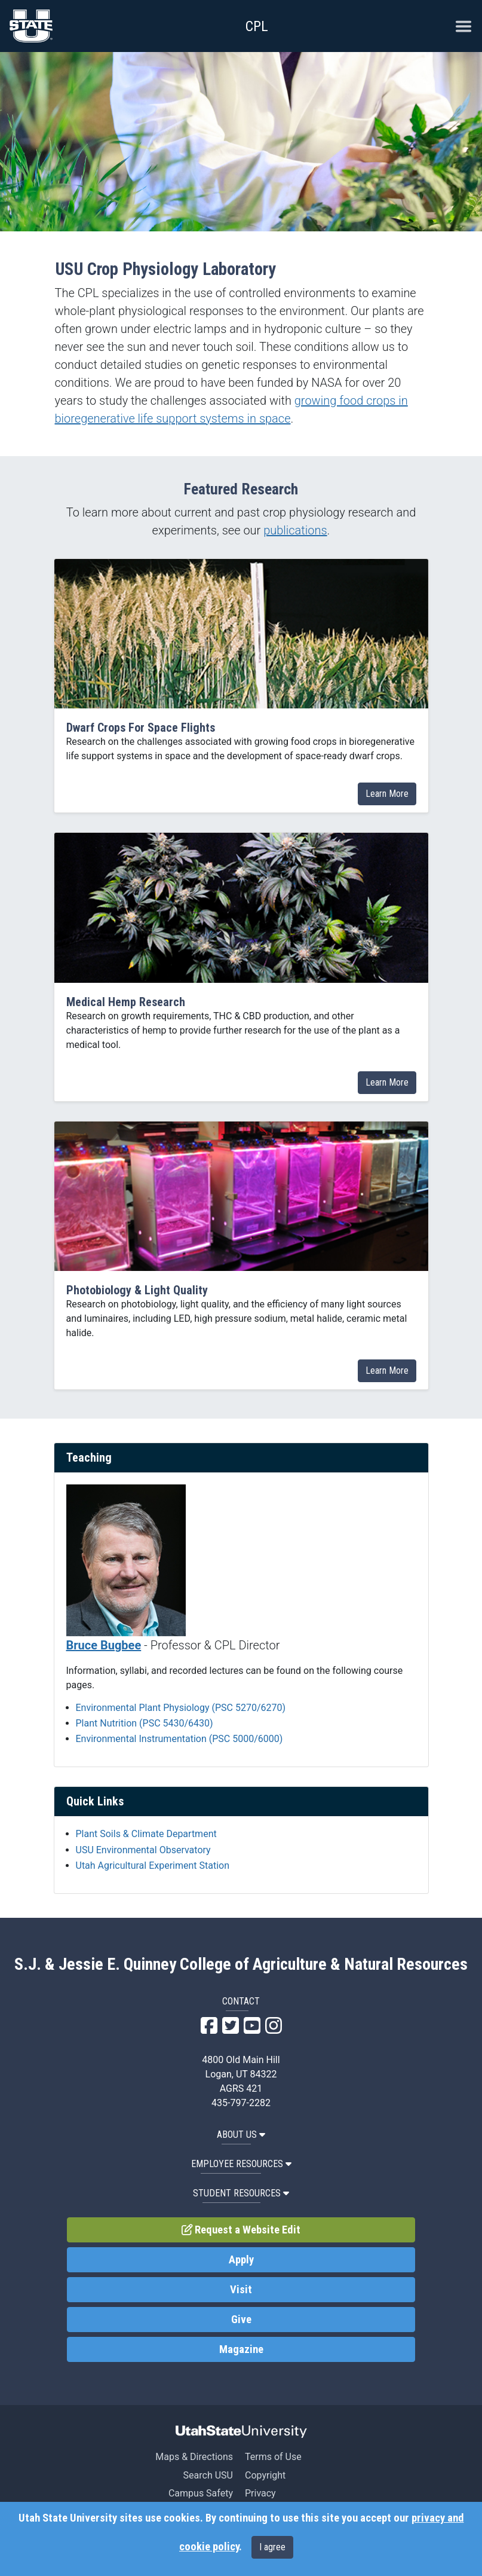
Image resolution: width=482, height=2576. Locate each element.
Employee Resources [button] (241, 2164)
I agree (272, 2547)
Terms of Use (273, 2456)
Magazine (241, 2349)
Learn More (387, 793)
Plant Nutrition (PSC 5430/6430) (144, 1723)
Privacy (260, 2493)
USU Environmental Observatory (143, 1850)
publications (295, 530)
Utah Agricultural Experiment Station (153, 1865)
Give (241, 2319)
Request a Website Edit (241, 2229)
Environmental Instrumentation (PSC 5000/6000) (179, 1738)
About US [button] (241, 2134)
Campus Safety (200, 2493)
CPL (256, 26)
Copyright (265, 2475)
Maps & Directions (194, 2456)
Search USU (208, 2475)
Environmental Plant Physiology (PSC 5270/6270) (181, 1707)
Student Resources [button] (241, 2193)
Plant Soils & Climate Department (146, 1833)
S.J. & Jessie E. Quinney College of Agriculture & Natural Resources (241, 1964)
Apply (241, 2259)
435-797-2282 (241, 2103)
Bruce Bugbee (104, 1645)
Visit (241, 2289)
